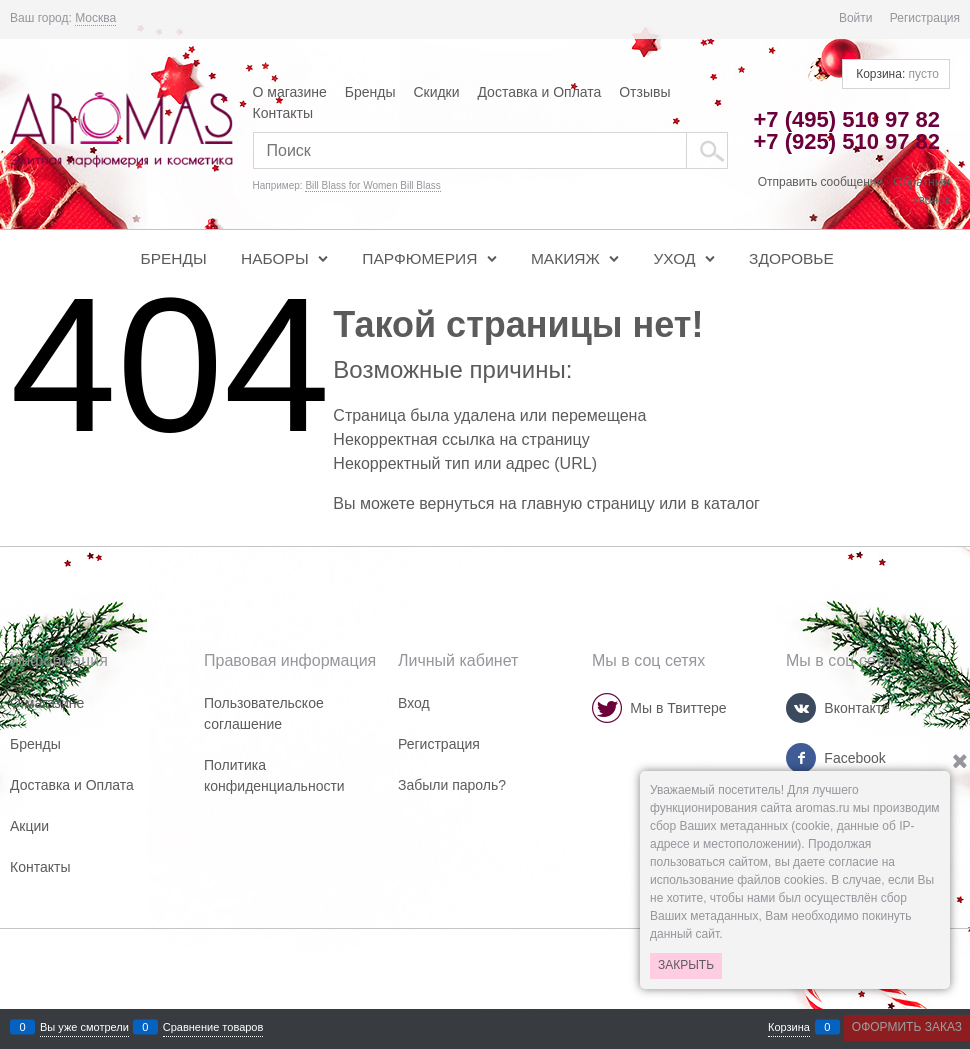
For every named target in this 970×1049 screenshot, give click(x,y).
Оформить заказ (907, 1027)
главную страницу (588, 503)
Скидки (436, 92)
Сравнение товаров (213, 1027)
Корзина (789, 1027)
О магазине (290, 92)
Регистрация (925, 18)
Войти (856, 18)
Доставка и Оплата (539, 92)
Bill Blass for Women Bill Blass (372, 185)
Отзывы (644, 92)
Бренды (370, 92)
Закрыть (686, 965)
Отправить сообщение (821, 182)
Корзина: (896, 74)
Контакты (283, 113)
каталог (732, 503)
